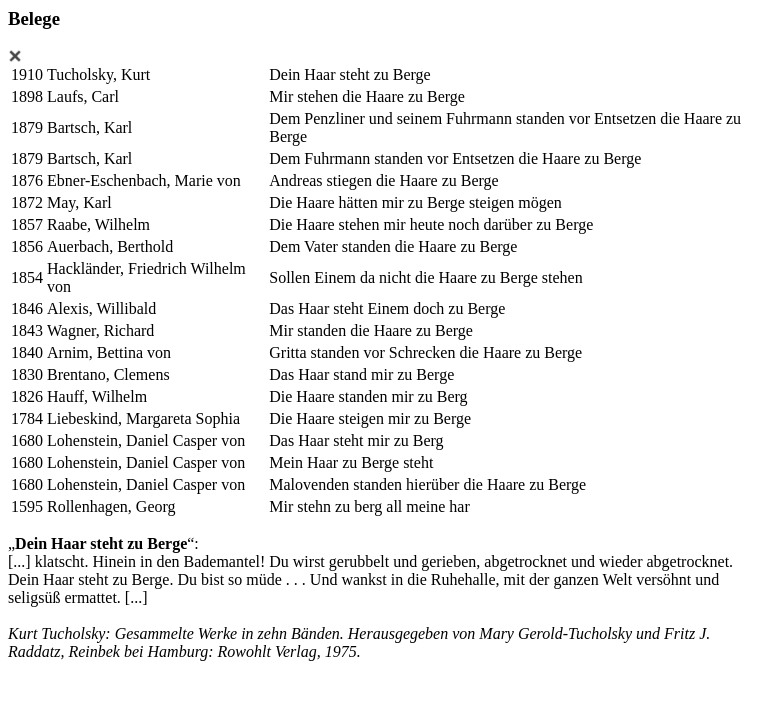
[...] (19, 561)
